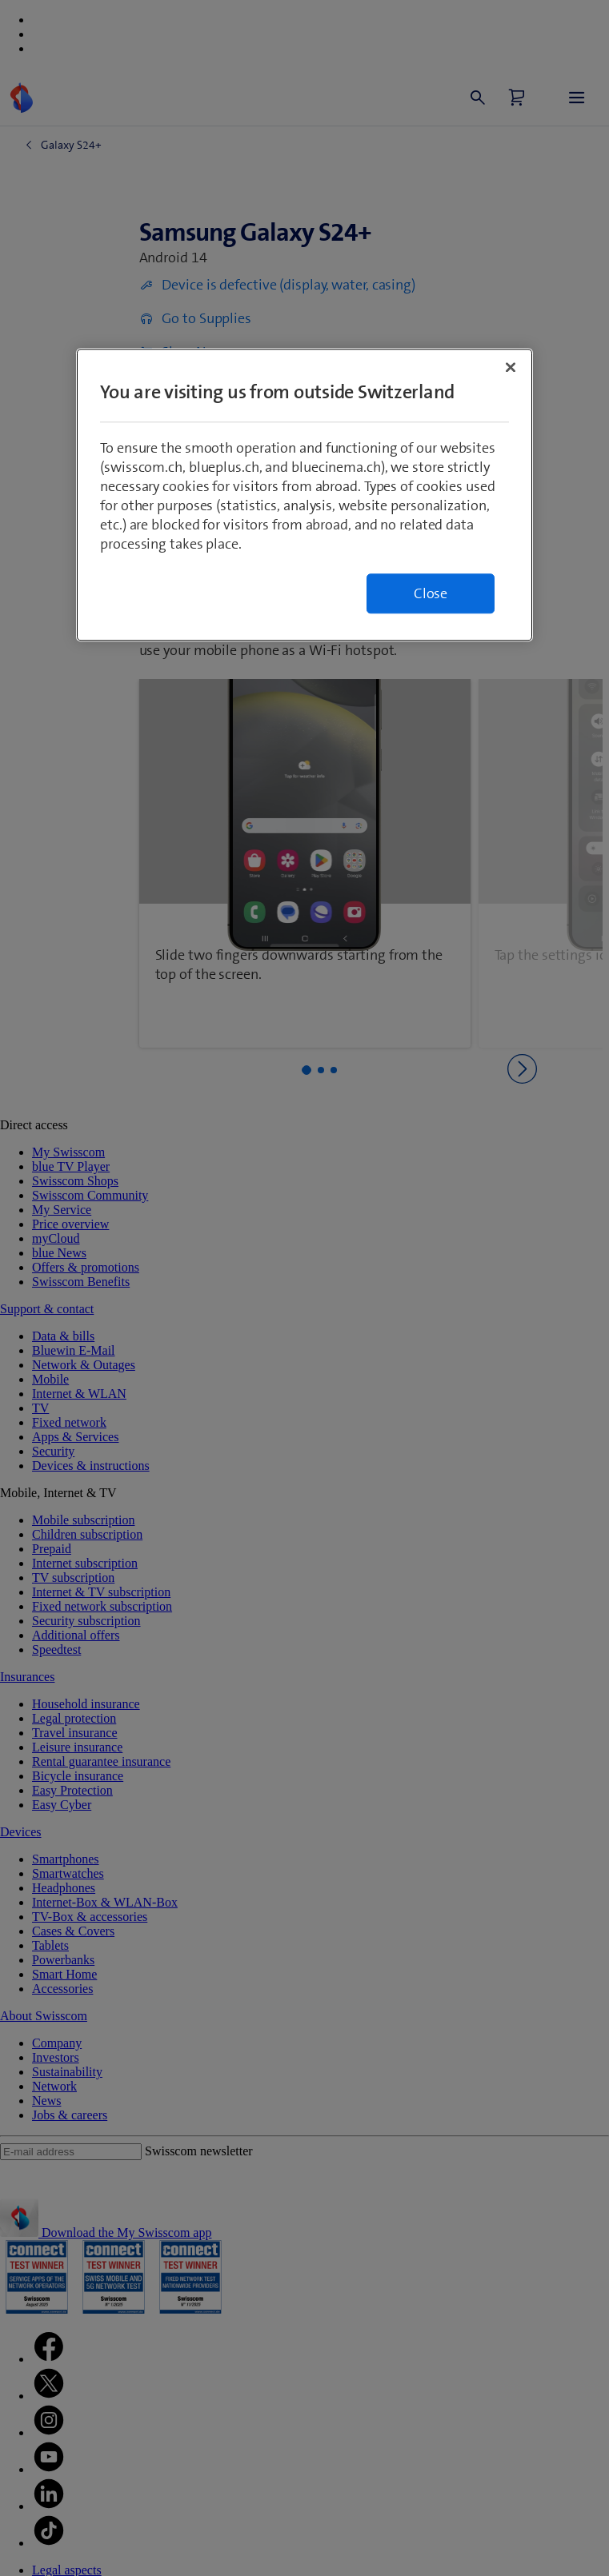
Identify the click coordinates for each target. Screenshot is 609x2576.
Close (430, 593)
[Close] (510, 367)
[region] (304, 494)
